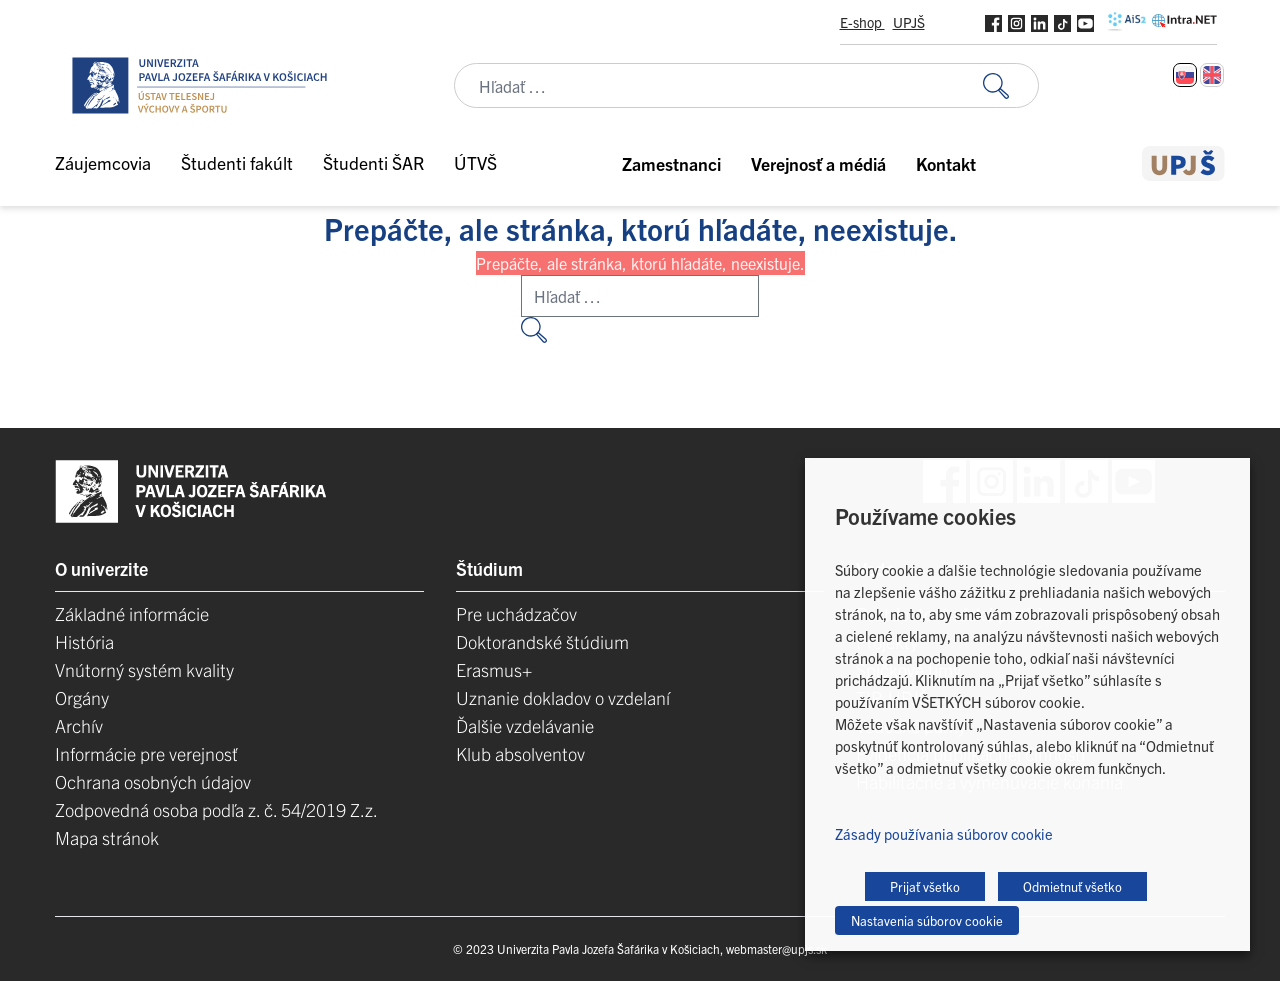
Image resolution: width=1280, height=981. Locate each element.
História (84, 641)
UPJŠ (909, 22)
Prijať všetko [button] (925, 886)
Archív (79, 725)
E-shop (862, 22)
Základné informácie (132, 613)
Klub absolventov (520, 753)
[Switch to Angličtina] (1212, 75)
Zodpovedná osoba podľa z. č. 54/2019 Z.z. (216, 809)
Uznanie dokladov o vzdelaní (563, 697)
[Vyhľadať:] (1011, 85)
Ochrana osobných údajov (153, 781)
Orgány (82, 697)
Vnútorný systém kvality (144, 669)
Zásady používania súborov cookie (944, 833)
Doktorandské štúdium (542, 641)
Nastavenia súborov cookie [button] (927, 920)
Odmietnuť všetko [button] (1072, 886)
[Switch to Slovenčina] (1185, 75)
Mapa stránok (107, 837)
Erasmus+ (494, 669)
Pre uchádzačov (516, 613)
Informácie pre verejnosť (146, 753)
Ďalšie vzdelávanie (525, 725)
